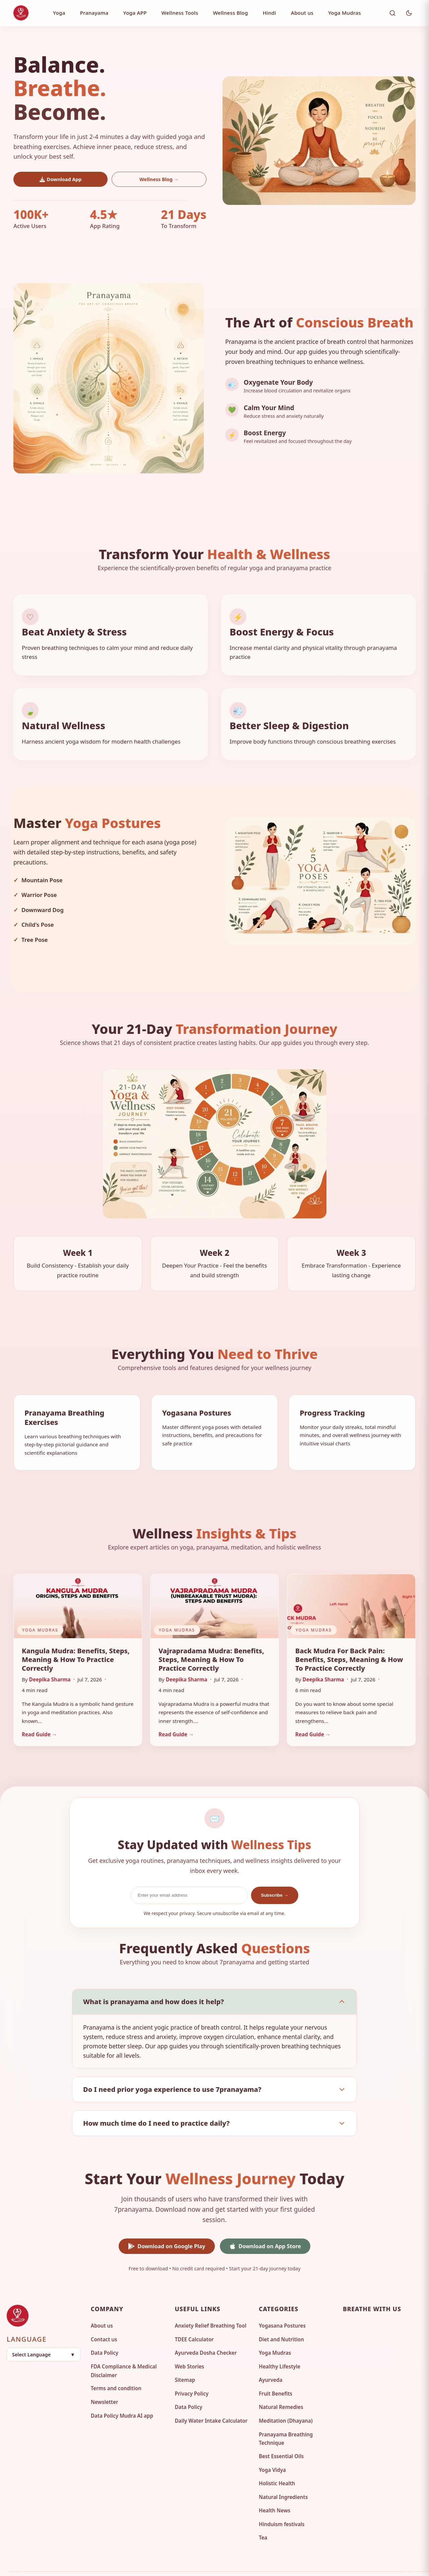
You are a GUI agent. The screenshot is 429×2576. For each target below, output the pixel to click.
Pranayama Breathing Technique (286, 2417)
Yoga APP (134, 12)
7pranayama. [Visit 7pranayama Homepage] (207, 2563)
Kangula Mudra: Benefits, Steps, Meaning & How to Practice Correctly (76, 1638)
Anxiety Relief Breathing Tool (210, 2304)
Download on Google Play (166, 2225)
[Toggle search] (392, 13)
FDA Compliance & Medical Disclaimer (124, 2349)
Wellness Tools (180, 12)
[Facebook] (352, 2306)
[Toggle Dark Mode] (409, 13)
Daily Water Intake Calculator (211, 2399)
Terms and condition (116, 2367)
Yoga (59, 12)
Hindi (269, 12)
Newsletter (104, 2380)
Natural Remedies (281, 2385)
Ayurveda (270, 2358)
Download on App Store (265, 2225)
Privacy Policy (191, 2372)
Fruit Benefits (275, 2372)
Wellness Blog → (159, 179)
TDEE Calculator (194, 2318)
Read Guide (39, 1713)
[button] (43, 2333)
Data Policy (104, 2331)
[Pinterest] (376, 2306)
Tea (263, 2516)
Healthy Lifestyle (279, 2345)
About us (302, 12)
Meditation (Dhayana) (286, 2399)
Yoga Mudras (344, 12)
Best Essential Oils (281, 2435)
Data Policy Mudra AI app (122, 2394)
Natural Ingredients (283, 2476)
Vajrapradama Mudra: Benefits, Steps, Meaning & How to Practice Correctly (211, 1638)
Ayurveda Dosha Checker (206, 2331)
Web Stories (189, 2345)
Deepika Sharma (50, 1658)
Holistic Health (277, 2462)
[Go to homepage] (46, 2294)
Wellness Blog (230, 12)
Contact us (104, 2318)
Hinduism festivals (281, 2503)
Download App (61, 179)
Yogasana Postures (282, 2304)
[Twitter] (399, 2306)
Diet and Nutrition (281, 2318)
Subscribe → (274, 1874)
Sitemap (185, 2358)
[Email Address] (189, 1874)
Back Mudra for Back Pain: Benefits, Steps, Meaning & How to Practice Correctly (349, 1638)
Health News (274, 2489)
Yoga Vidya (272, 2448)
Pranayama (94, 12)
